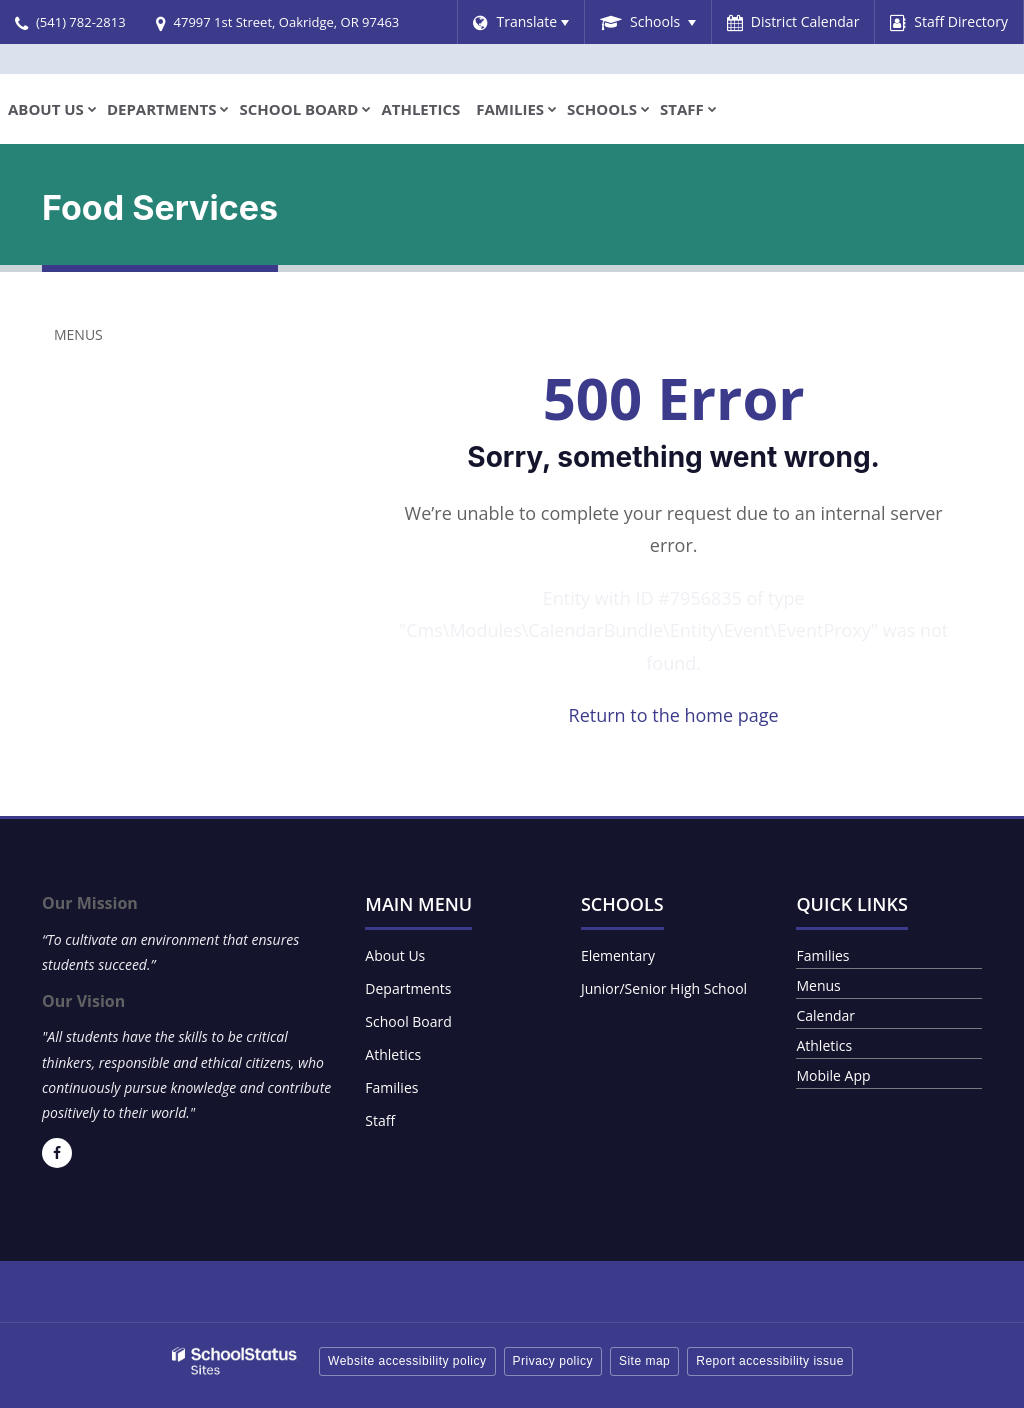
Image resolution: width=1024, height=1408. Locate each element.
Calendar (825, 1015)
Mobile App (833, 1075)
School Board (408, 1021)
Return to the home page (674, 715)
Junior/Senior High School (664, 988)
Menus (78, 334)
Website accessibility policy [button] (407, 1361)
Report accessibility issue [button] (770, 1361)
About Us (395, 955)
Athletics (393, 1054)
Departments (408, 988)
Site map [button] (644, 1361)
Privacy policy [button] (553, 1361)
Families (391, 1087)
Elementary (618, 955)
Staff (380, 1120)
